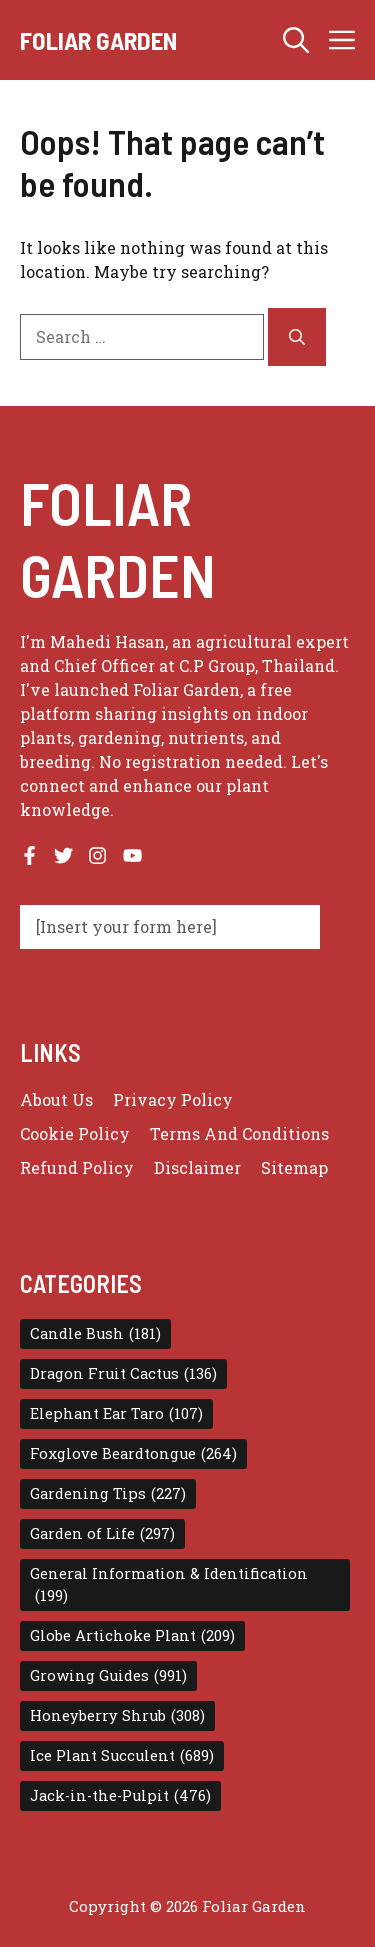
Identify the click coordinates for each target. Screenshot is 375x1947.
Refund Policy (77, 1167)
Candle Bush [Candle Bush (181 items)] (95, 1334)
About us (56, 1099)
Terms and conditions (239, 1133)
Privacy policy (173, 1099)
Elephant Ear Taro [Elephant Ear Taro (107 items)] (116, 1414)
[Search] (297, 337)
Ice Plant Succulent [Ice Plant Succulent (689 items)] (122, 1756)
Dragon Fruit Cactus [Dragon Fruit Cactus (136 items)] (123, 1374)
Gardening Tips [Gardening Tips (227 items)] (108, 1494)
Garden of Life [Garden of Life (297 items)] (102, 1534)
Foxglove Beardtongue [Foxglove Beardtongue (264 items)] (133, 1454)
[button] (296, 40)
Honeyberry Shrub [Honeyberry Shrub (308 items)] (117, 1716)
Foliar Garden (98, 40)
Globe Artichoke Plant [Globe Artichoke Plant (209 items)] (132, 1636)
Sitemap (294, 1167)
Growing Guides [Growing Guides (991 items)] (108, 1676)
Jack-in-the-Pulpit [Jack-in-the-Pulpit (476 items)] (120, 1796)
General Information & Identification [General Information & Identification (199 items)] (169, 1585)
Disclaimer (197, 1167)
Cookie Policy (75, 1133)
